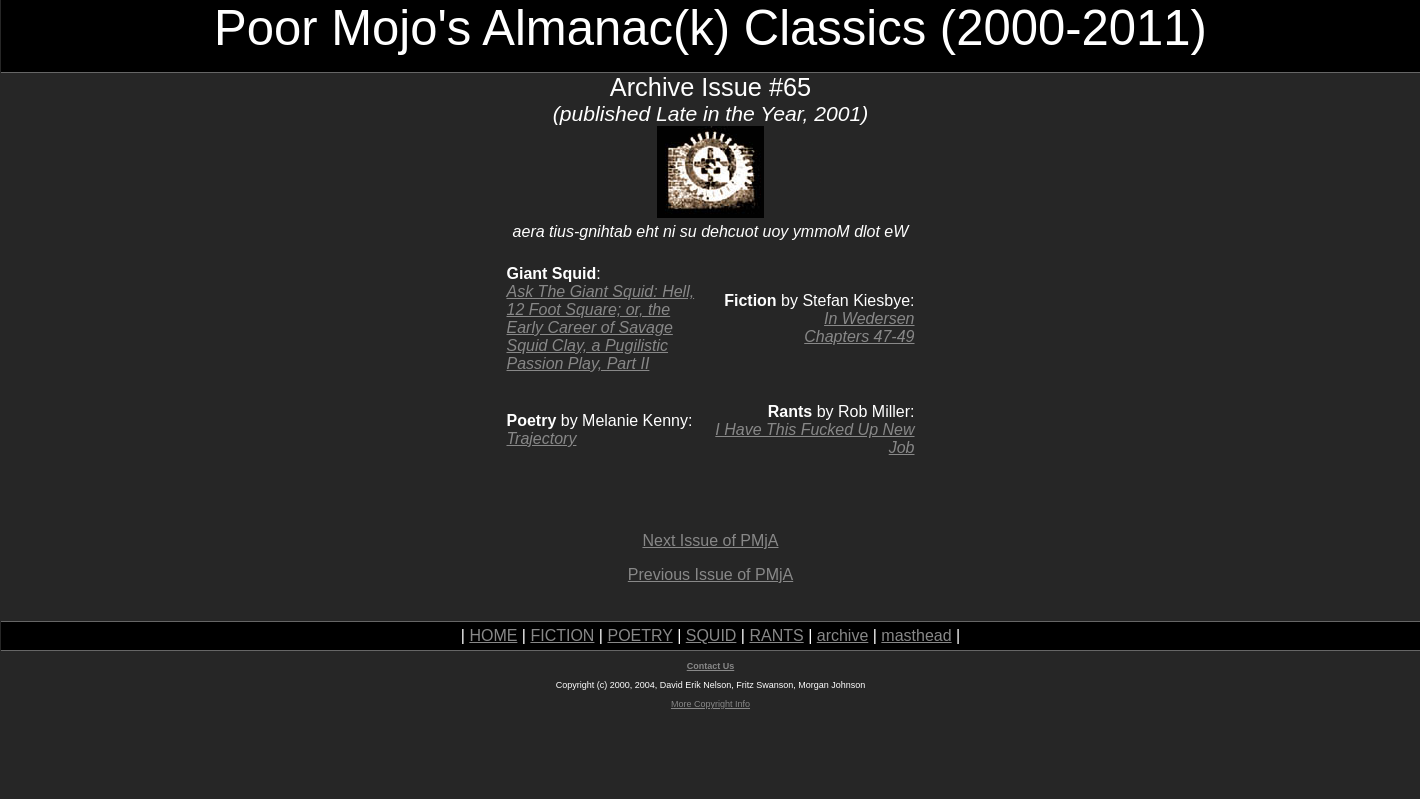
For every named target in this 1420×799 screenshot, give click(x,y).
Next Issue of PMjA (710, 540)
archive (843, 635)
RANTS (776, 635)
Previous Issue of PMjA (710, 574)
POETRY (639, 635)
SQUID (711, 635)
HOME (493, 635)
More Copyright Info (710, 704)
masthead (916, 635)
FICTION (562, 635)
